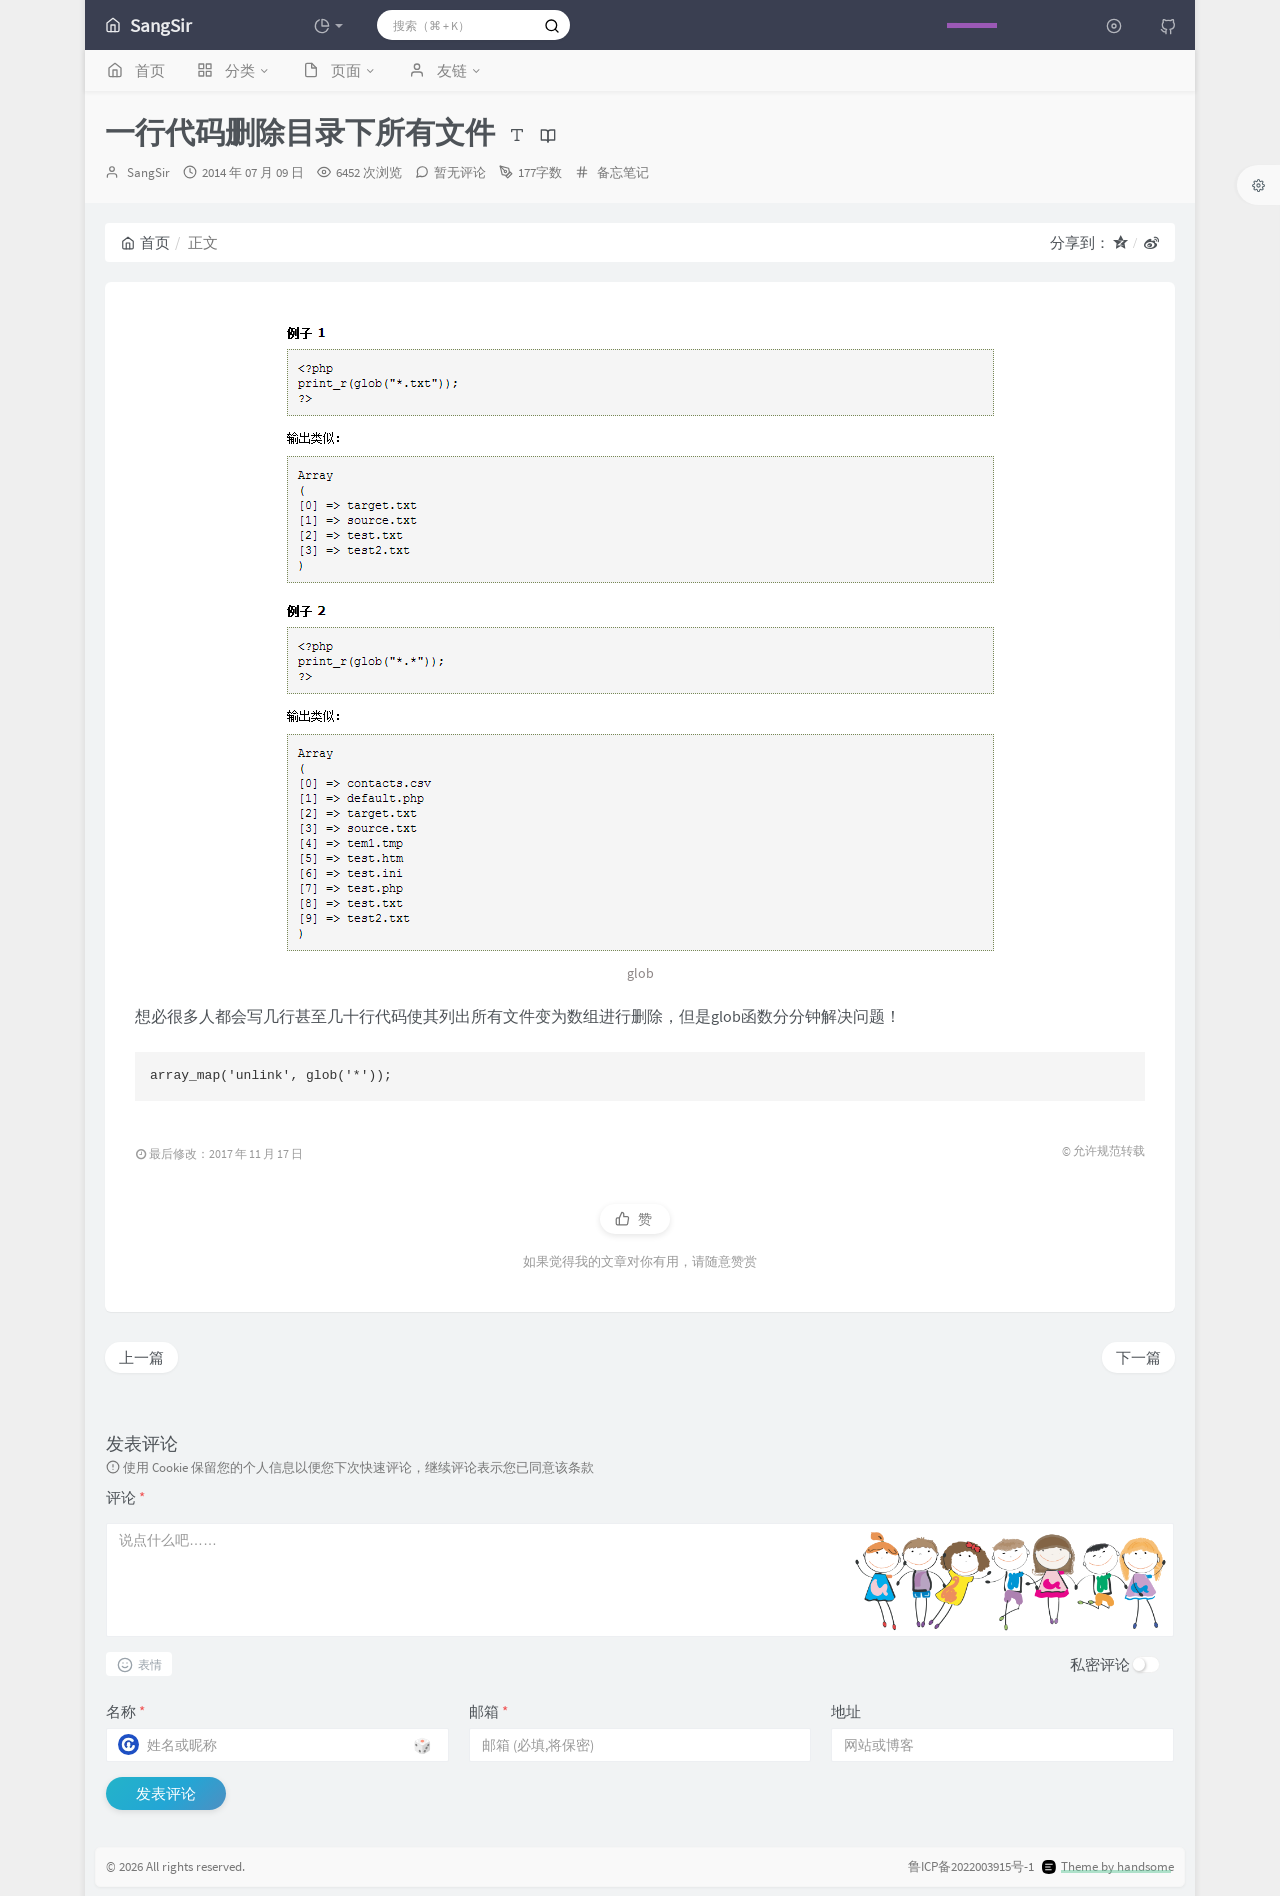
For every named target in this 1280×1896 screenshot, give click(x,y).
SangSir (148, 172)
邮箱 (488, 1711)
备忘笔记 (623, 172)
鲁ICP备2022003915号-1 (971, 1866)
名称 (125, 1711)
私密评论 (1100, 1664)
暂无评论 (460, 172)
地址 (846, 1711)
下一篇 (1138, 1357)
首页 (145, 242)
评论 (125, 1497)
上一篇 (141, 1357)
